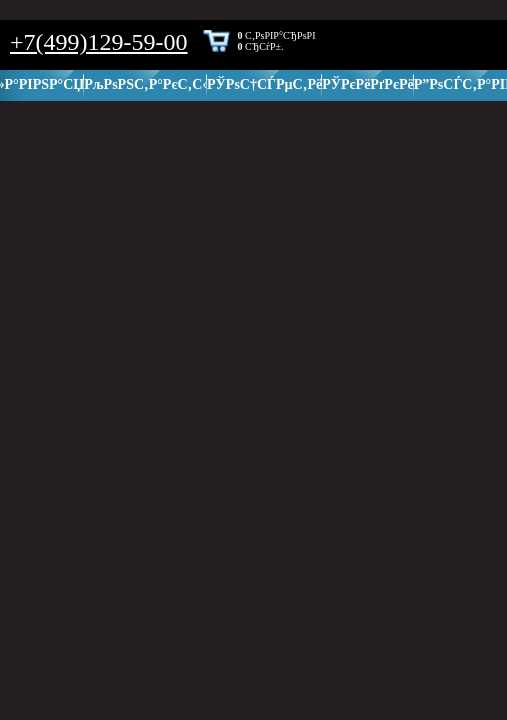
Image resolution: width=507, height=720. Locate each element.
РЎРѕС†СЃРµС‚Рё (264, 84)
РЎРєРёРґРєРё (368, 84)
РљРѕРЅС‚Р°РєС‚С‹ (145, 84)
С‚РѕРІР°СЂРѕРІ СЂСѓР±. (277, 41)
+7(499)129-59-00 (99, 42)
